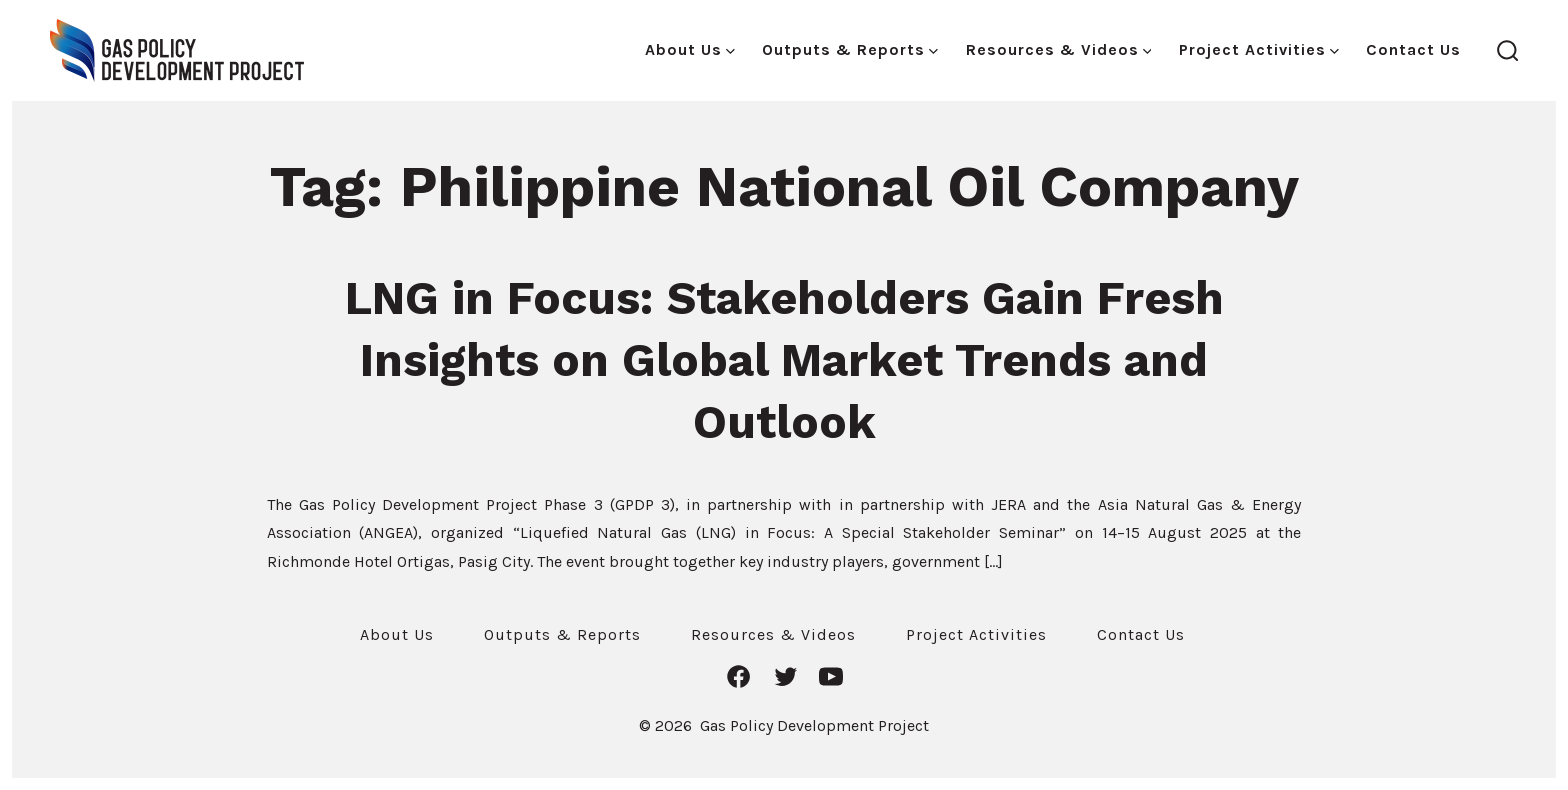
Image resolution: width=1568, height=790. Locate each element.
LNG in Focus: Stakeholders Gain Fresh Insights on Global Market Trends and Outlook (784, 360)
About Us (690, 49)
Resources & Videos (1059, 49)
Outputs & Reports (850, 49)
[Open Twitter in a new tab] (785, 676)
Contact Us (1413, 49)
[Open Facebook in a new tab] (738, 676)
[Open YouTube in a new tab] (831, 676)
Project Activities (1259, 49)
